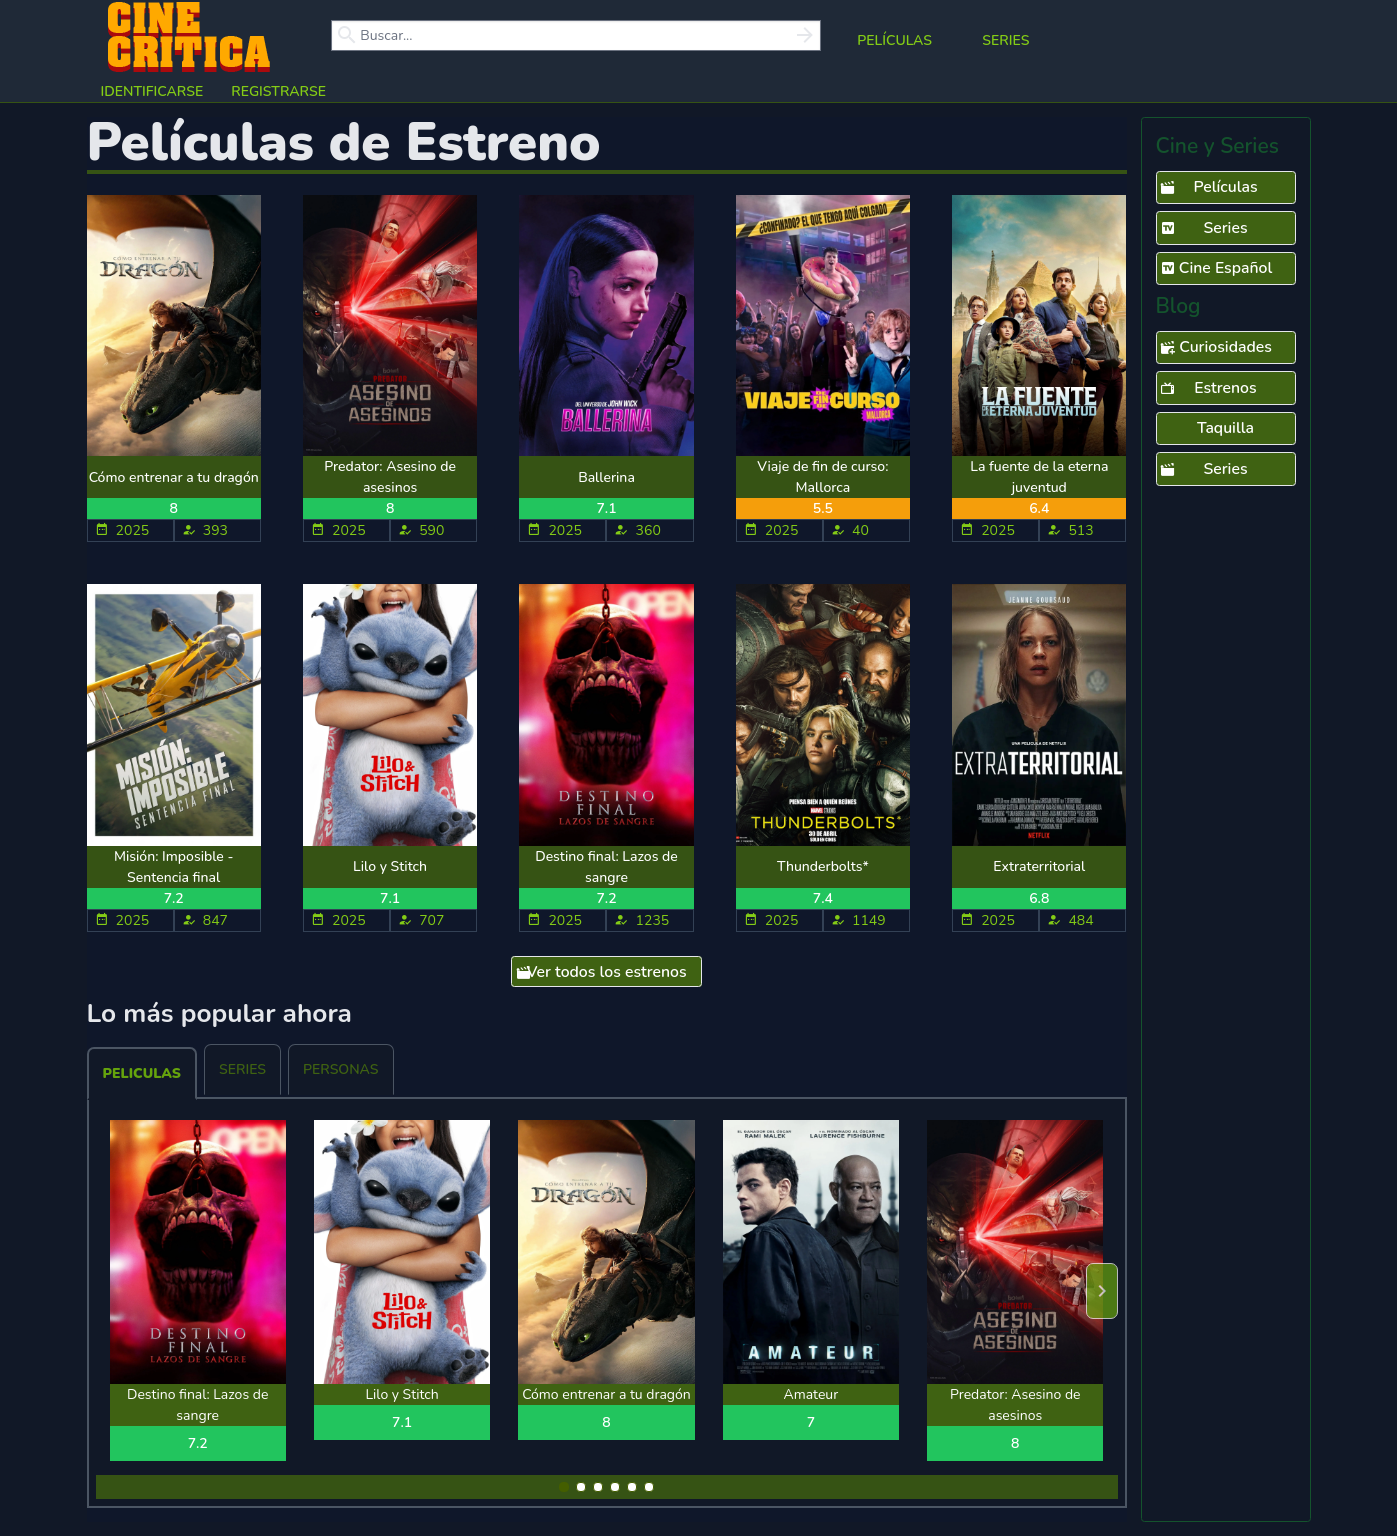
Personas (341, 1069)
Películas (894, 40)
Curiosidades (1216, 348)
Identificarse (152, 91)
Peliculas (142, 1073)
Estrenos (1208, 389)
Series (1005, 40)
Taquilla (1225, 428)
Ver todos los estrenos (601, 973)
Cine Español (1216, 269)
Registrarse (278, 91)
